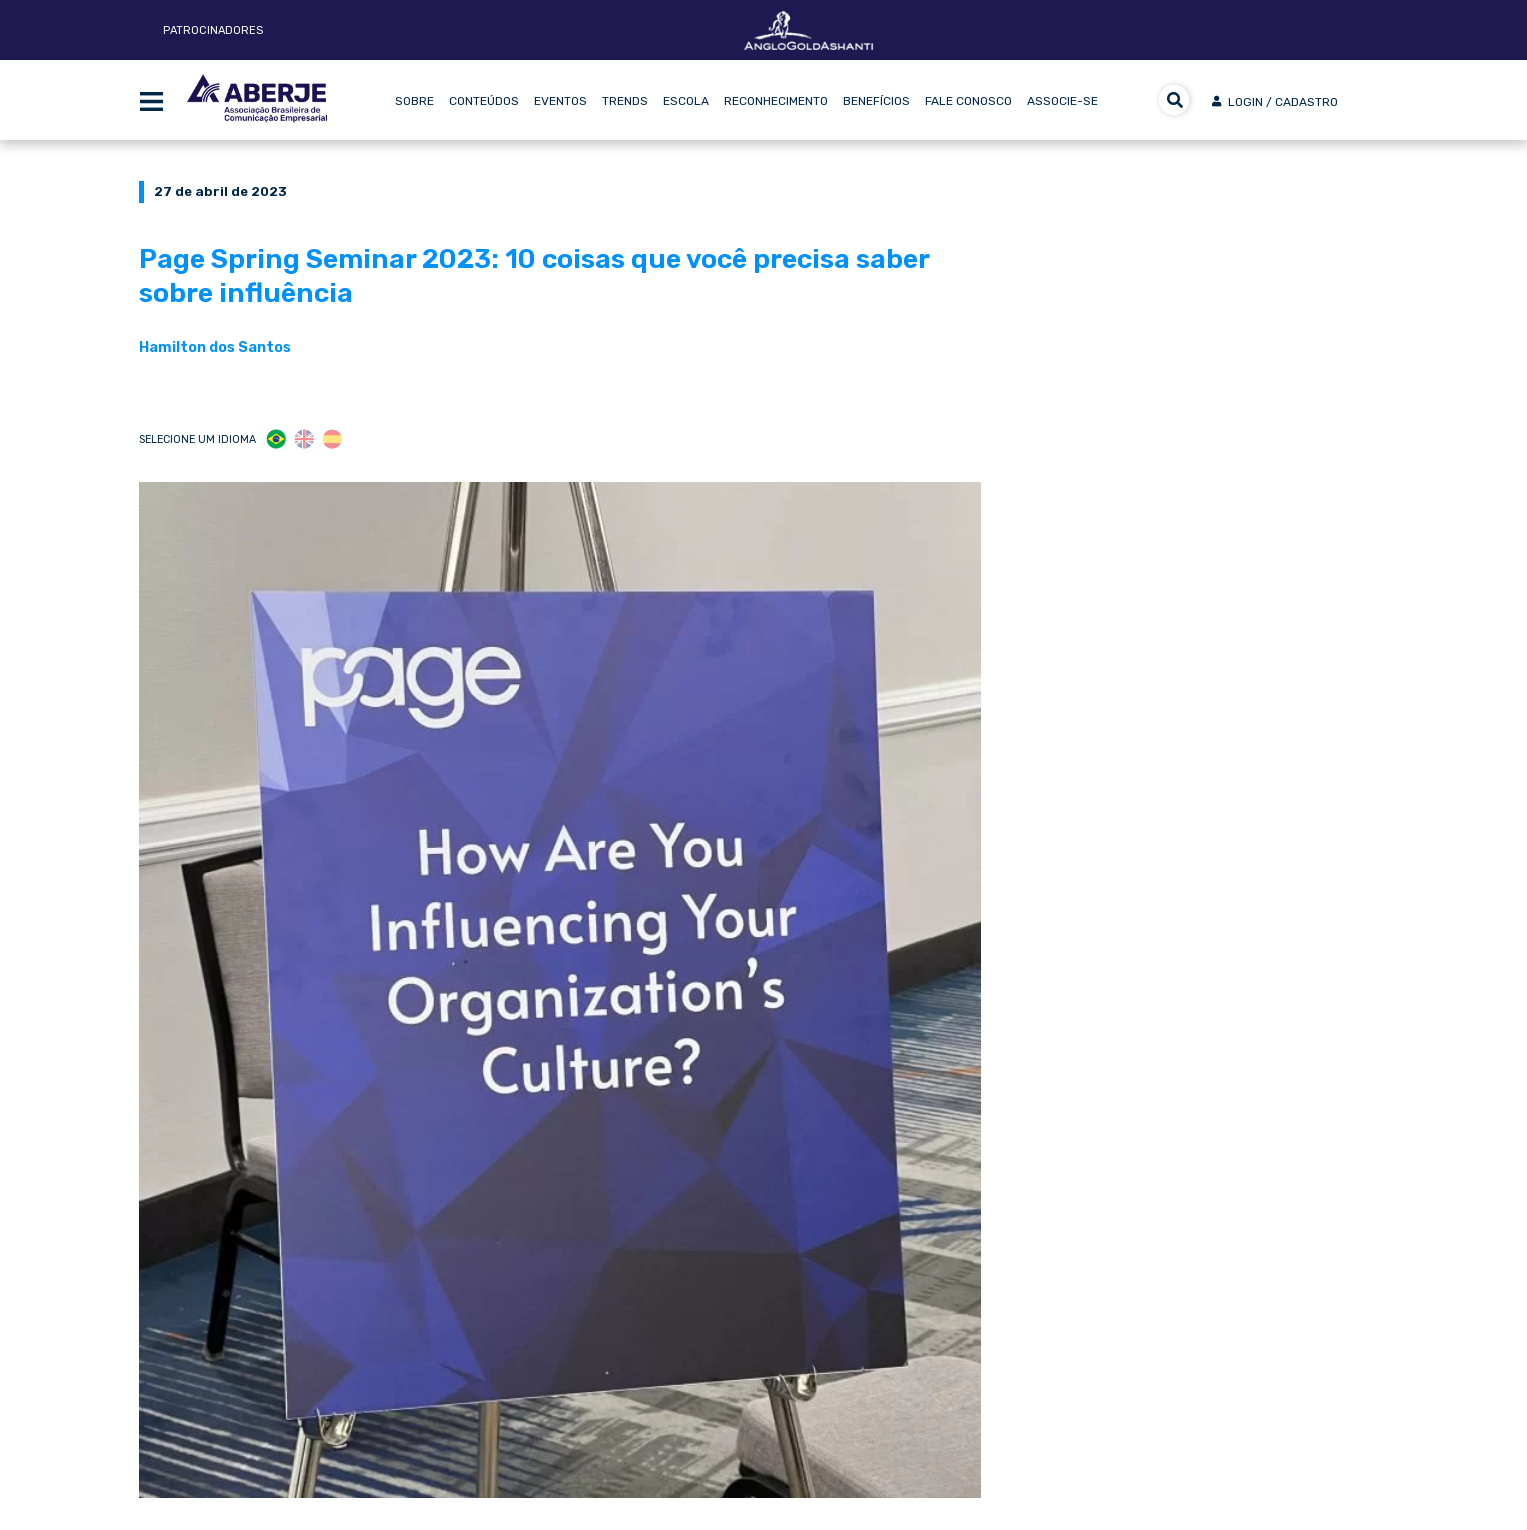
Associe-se (1062, 101)
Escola (686, 101)
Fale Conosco (968, 101)
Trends (625, 101)
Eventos (560, 101)
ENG (304, 439)
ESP (332, 439)
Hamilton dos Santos (215, 347)
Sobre (414, 101)
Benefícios (876, 101)
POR (276, 439)
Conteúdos (484, 101)
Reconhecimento (776, 101)
